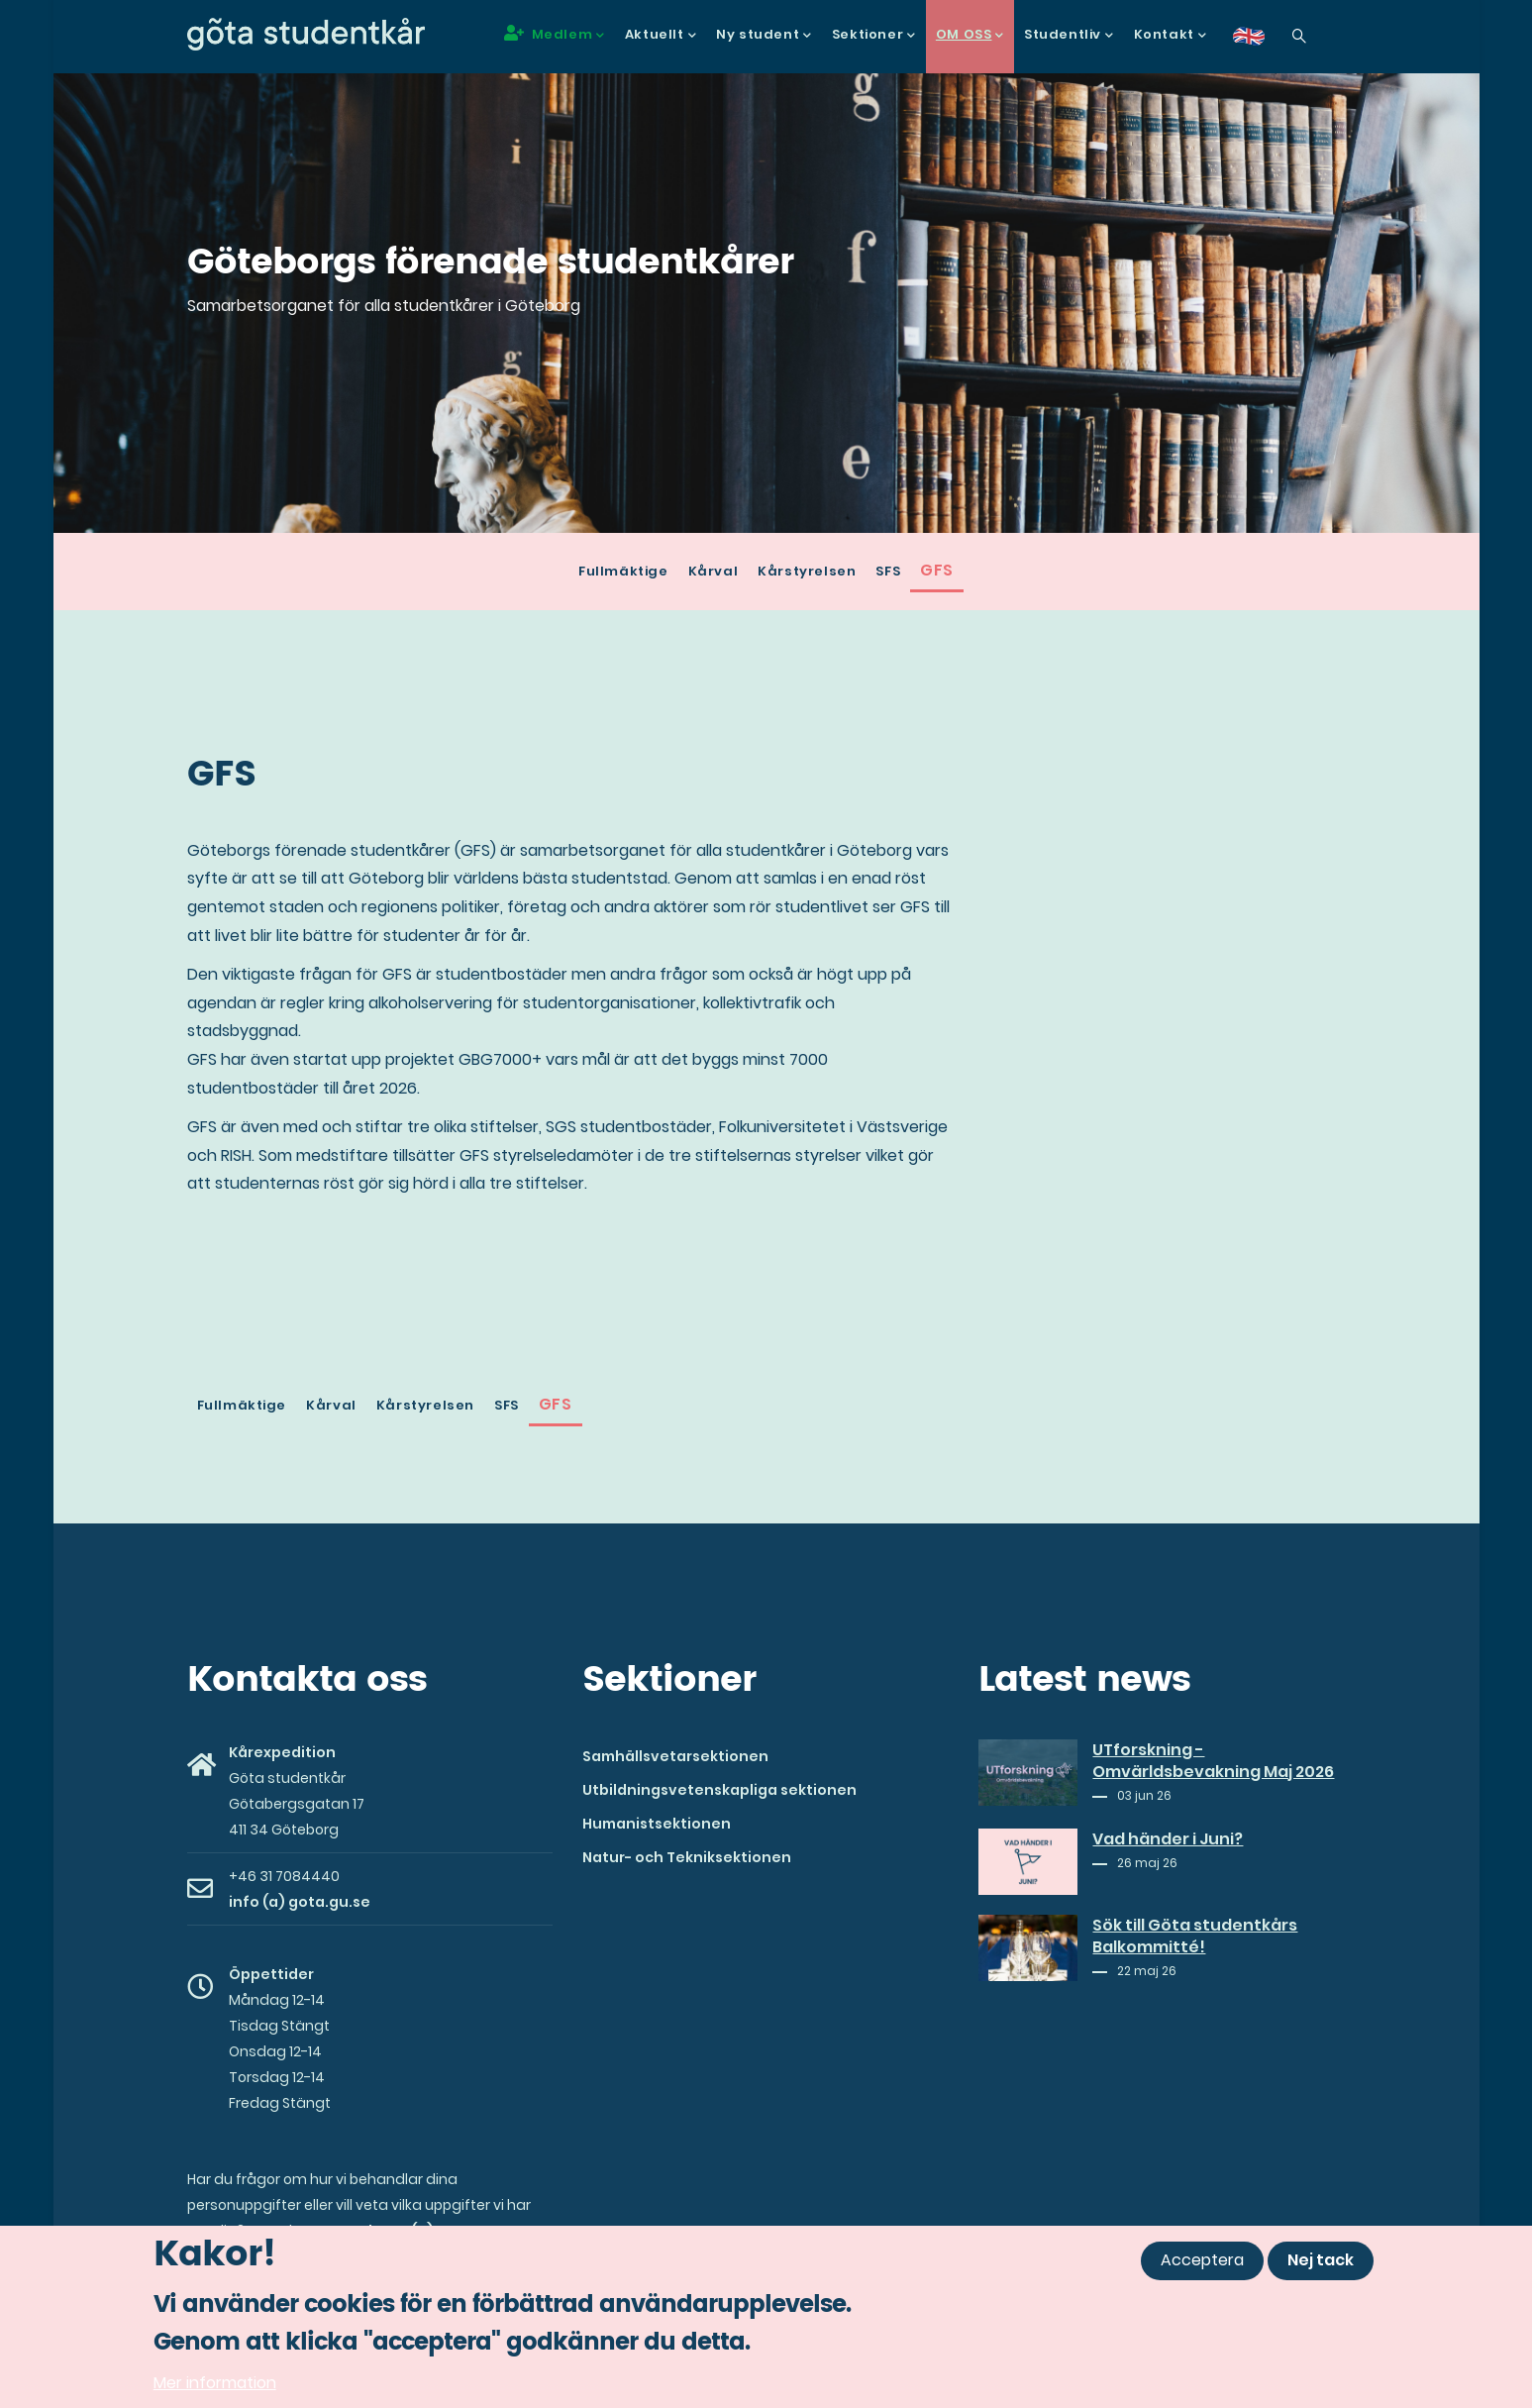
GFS (937, 570)
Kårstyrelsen (807, 571)
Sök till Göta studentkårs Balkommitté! (1194, 1936)
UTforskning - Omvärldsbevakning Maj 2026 (1213, 1761)
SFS (887, 571)
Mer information (214, 2382)
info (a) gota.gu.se (299, 1902)
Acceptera (1202, 2260)
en (1261, 43)
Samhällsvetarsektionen (675, 1756)
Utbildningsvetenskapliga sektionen (719, 1790)
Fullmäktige (623, 571)
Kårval (713, 571)
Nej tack (1320, 2260)
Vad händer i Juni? (1167, 1839)
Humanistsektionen (656, 1823)
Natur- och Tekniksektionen (686, 1857)
